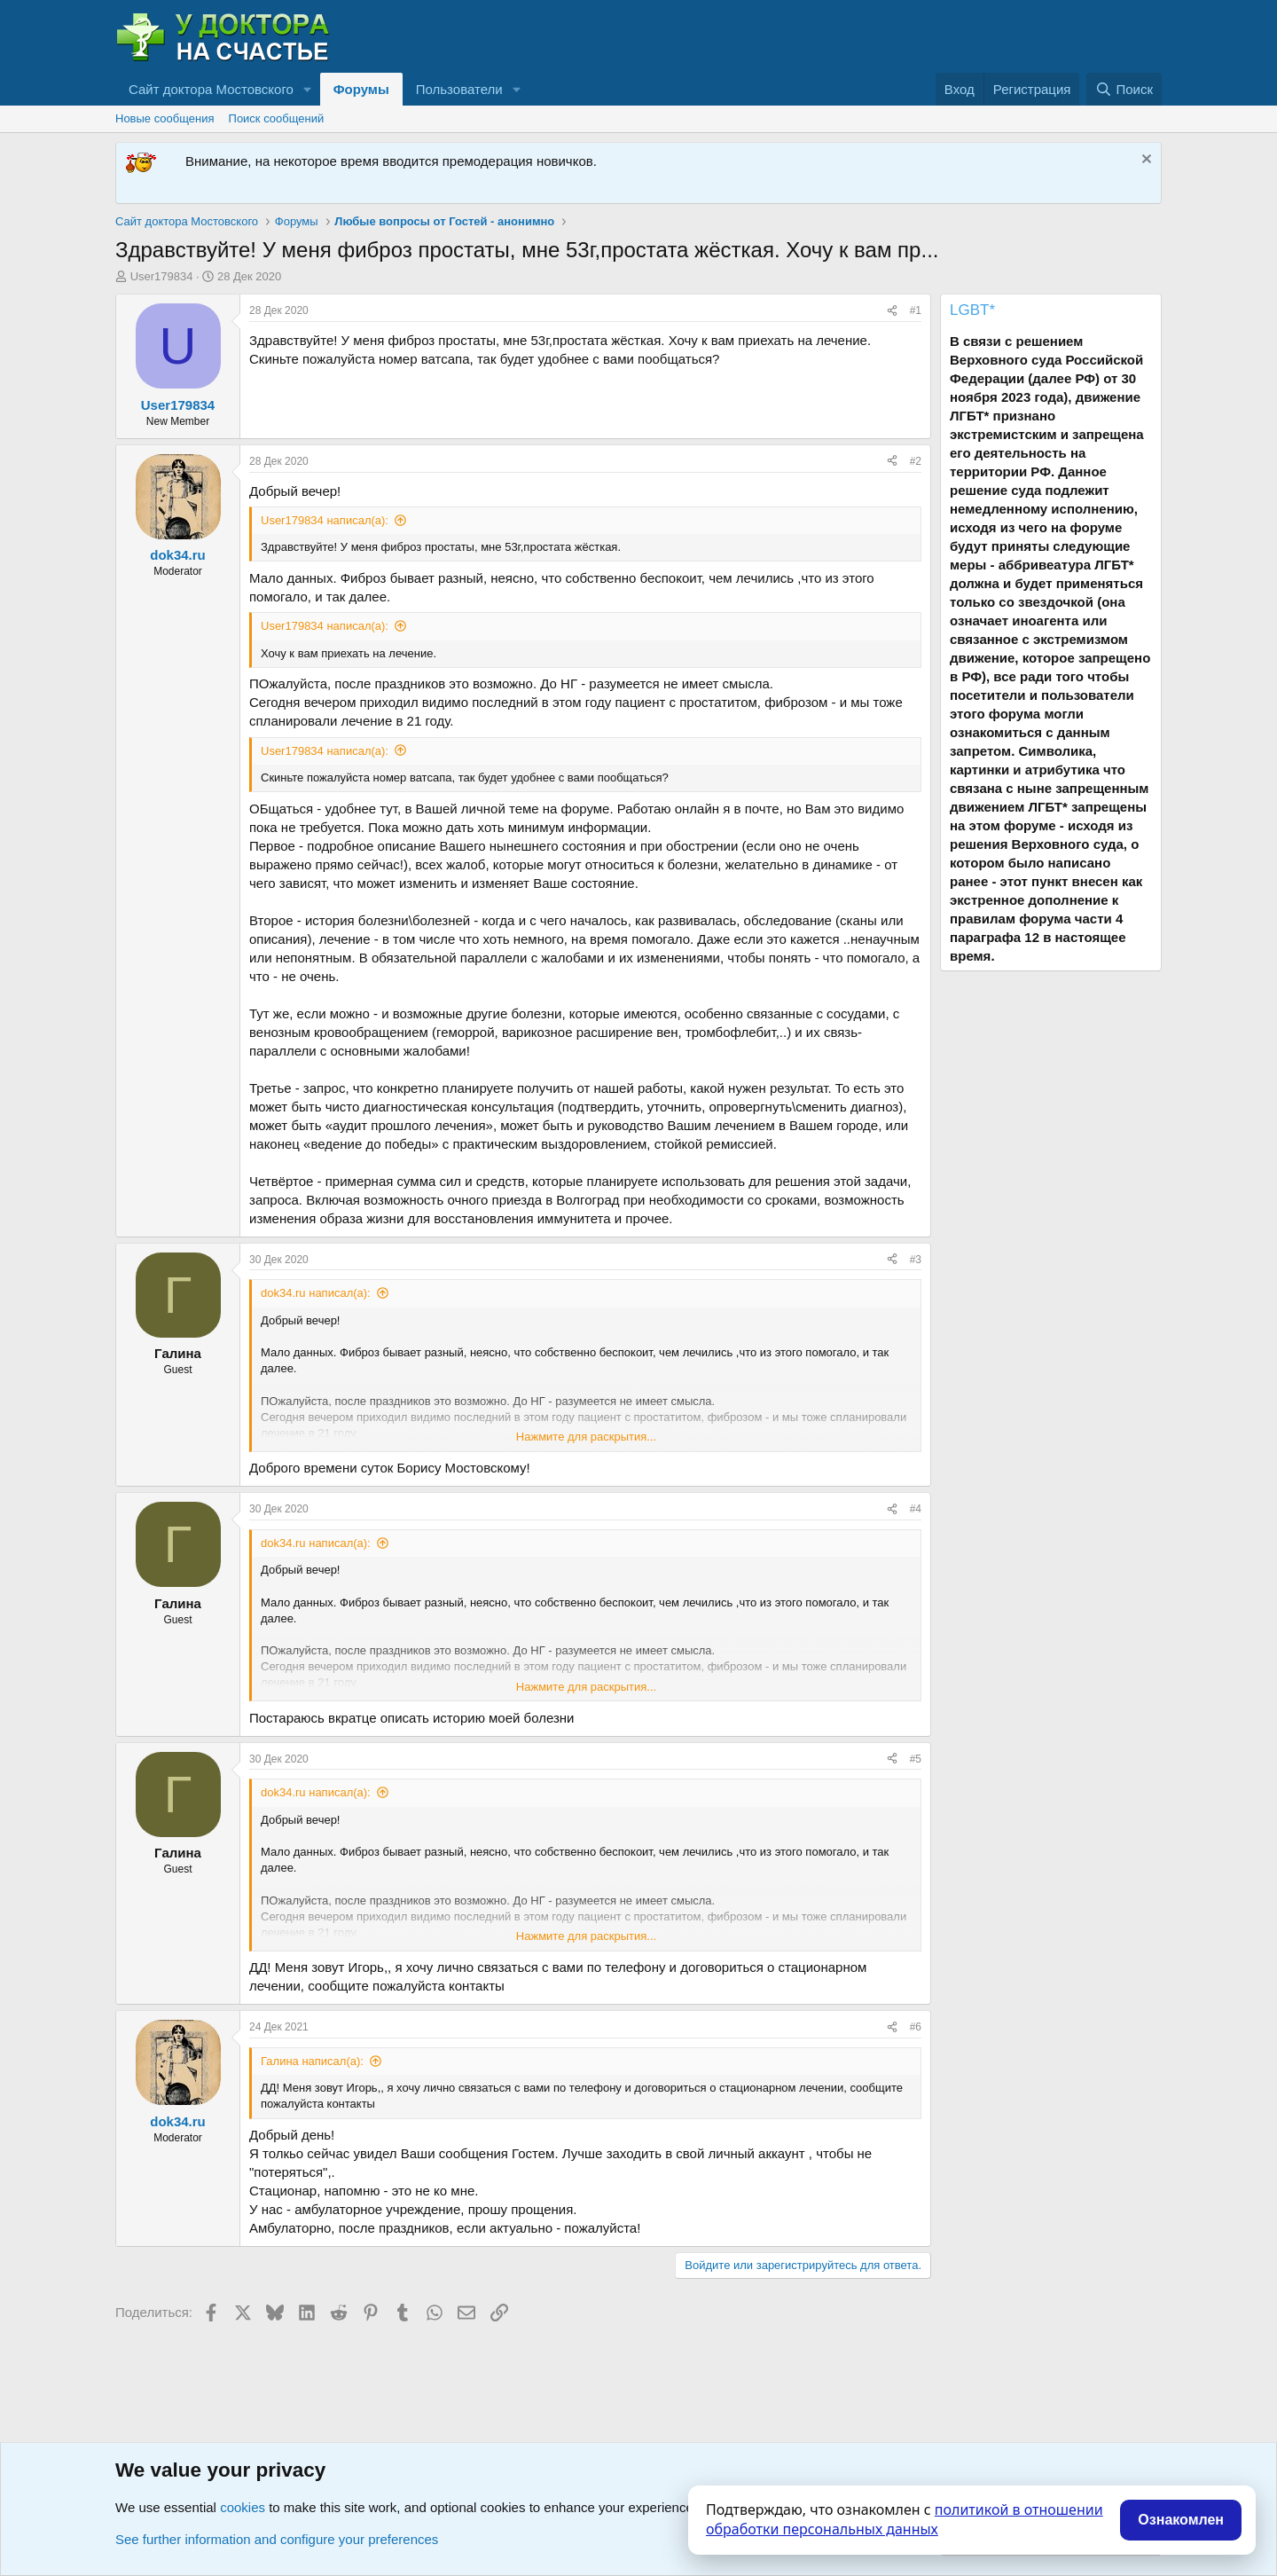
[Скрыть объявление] (1144, 161)
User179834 (161, 276)
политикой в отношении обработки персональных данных (904, 2519)
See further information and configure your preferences (276, 2539)
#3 (915, 1259)
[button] (307, 89)
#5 (915, 1759)
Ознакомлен (1181, 2519)
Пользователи (459, 89)
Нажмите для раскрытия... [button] (586, 1436)
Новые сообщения (165, 118)
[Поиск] (1124, 89)
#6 (915, 2027)
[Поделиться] (892, 311)
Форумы (361, 89)
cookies (242, 2507)
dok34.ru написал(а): (316, 1293)
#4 (915, 1509)
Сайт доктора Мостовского (211, 89)
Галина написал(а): (312, 2061)
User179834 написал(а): (324, 520)
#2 (915, 461)
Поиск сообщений (277, 118)
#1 (915, 310)
